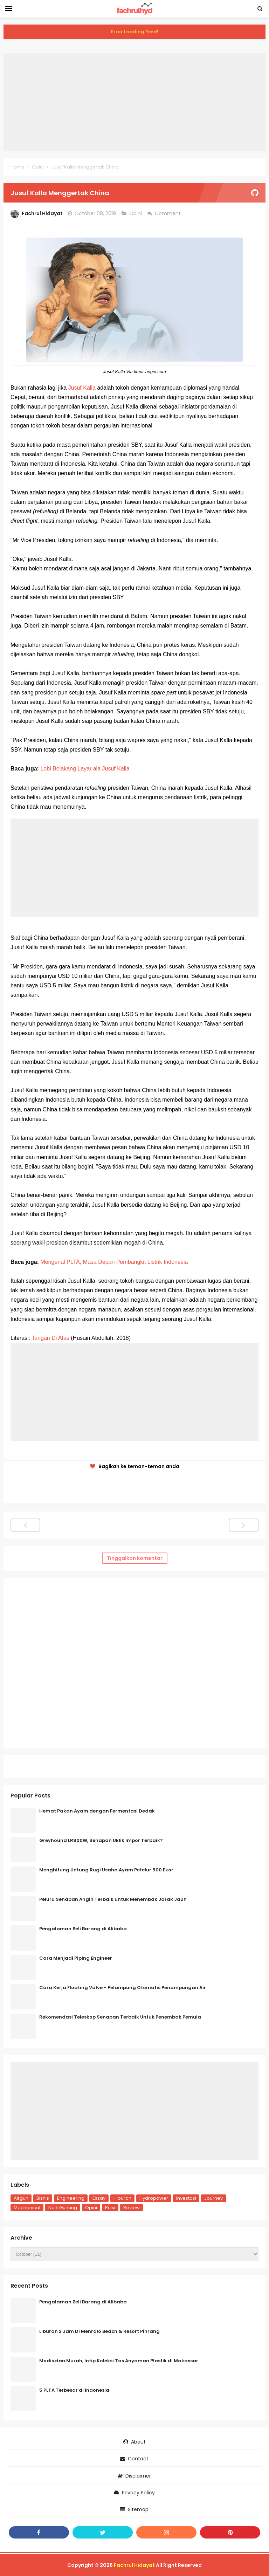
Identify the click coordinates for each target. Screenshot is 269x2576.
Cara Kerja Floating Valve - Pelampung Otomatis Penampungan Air (122, 1987)
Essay (98, 2198)
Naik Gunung (62, 2207)
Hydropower (153, 2198)
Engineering (70, 2198)
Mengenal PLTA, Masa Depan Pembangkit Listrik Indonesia (114, 1262)
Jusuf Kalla (82, 388)
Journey (213, 2198)
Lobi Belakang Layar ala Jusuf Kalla (84, 769)
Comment (168, 213)
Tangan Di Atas (50, 1338)
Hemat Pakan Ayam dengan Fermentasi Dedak (97, 1811)
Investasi (186, 2198)
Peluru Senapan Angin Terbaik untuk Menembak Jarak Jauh (113, 1899)
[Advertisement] (134, 102)
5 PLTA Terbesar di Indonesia (74, 2390)
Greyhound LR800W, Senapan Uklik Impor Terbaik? (101, 1840)
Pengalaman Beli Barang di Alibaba (83, 1928)
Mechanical (27, 2207)
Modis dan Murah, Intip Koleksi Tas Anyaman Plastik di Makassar (118, 2360)
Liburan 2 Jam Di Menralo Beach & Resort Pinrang (99, 2331)
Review (131, 2207)
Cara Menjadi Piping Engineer (75, 1958)
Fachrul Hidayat (134, 2565)
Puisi (110, 2207)
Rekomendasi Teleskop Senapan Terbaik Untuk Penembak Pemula (120, 2017)
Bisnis (42, 2198)
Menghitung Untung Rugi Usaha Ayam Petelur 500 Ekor (106, 1869)
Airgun (21, 2198)
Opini (136, 213)
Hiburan (122, 2198)
